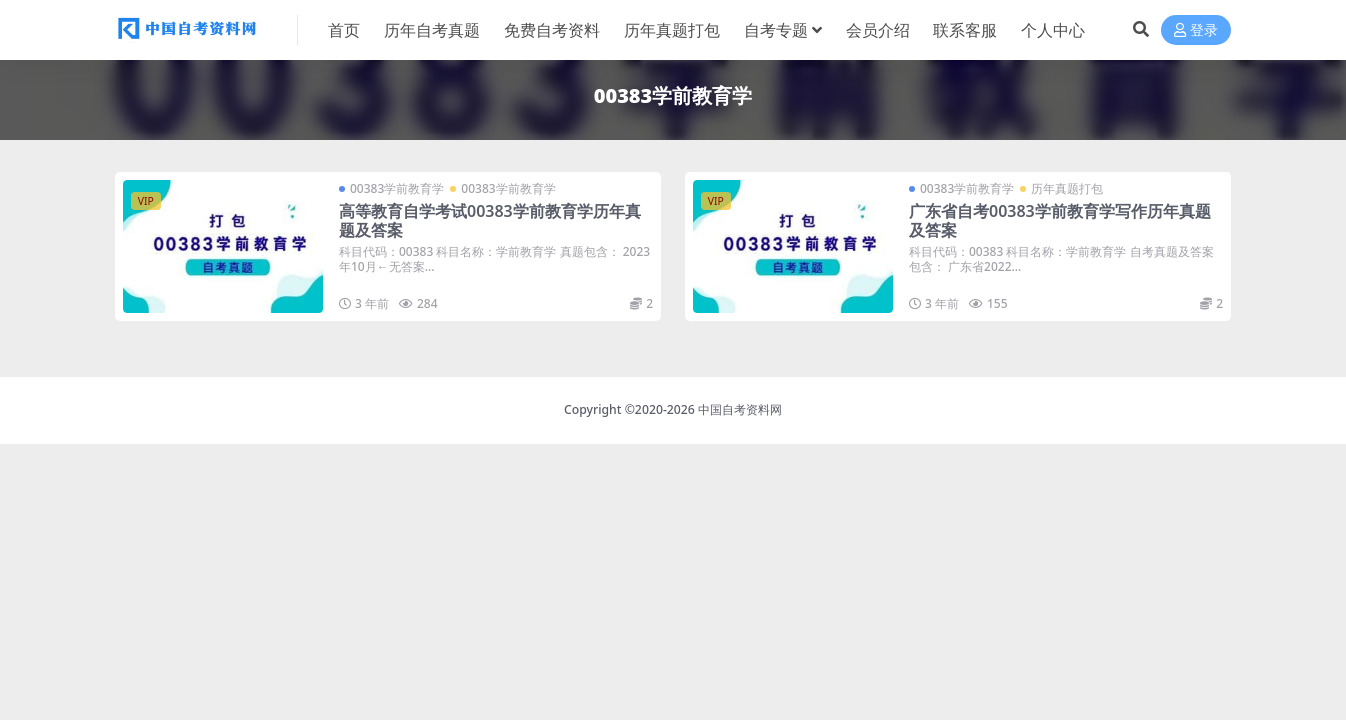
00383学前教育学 (397, 188)
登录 (1196, 30)
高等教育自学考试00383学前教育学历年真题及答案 (490, 220)
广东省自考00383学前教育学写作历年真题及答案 (1060, 220)
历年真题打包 (1067, 188)
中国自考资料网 (740, 409)
